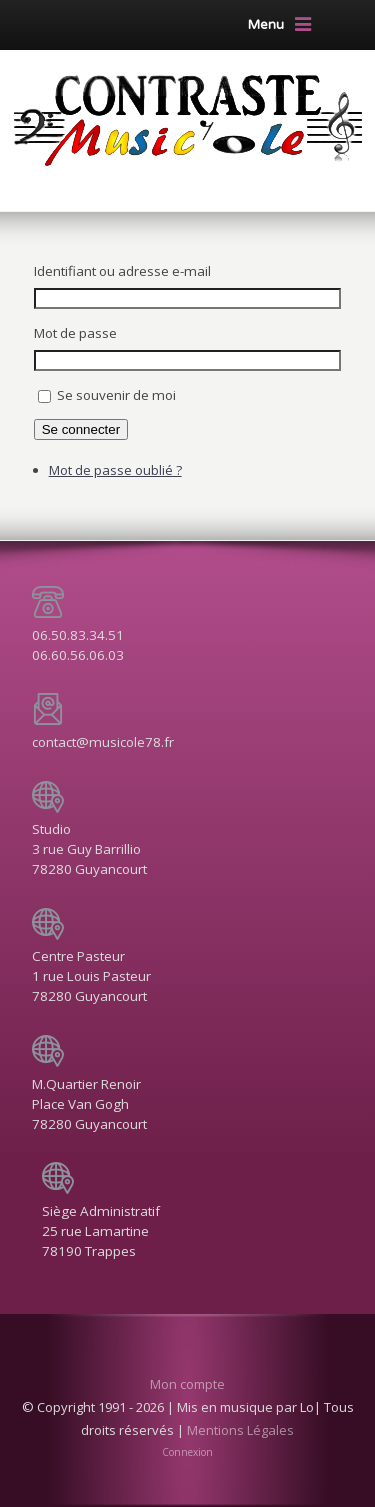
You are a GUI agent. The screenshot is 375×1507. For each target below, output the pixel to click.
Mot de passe (75, 333)
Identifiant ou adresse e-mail (122, 271)
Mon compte (187, 1384)
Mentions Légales (240, 1430)
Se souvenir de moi (116, 395)
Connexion (187, 1452)
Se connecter (81, 429)
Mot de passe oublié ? (115, 470)
